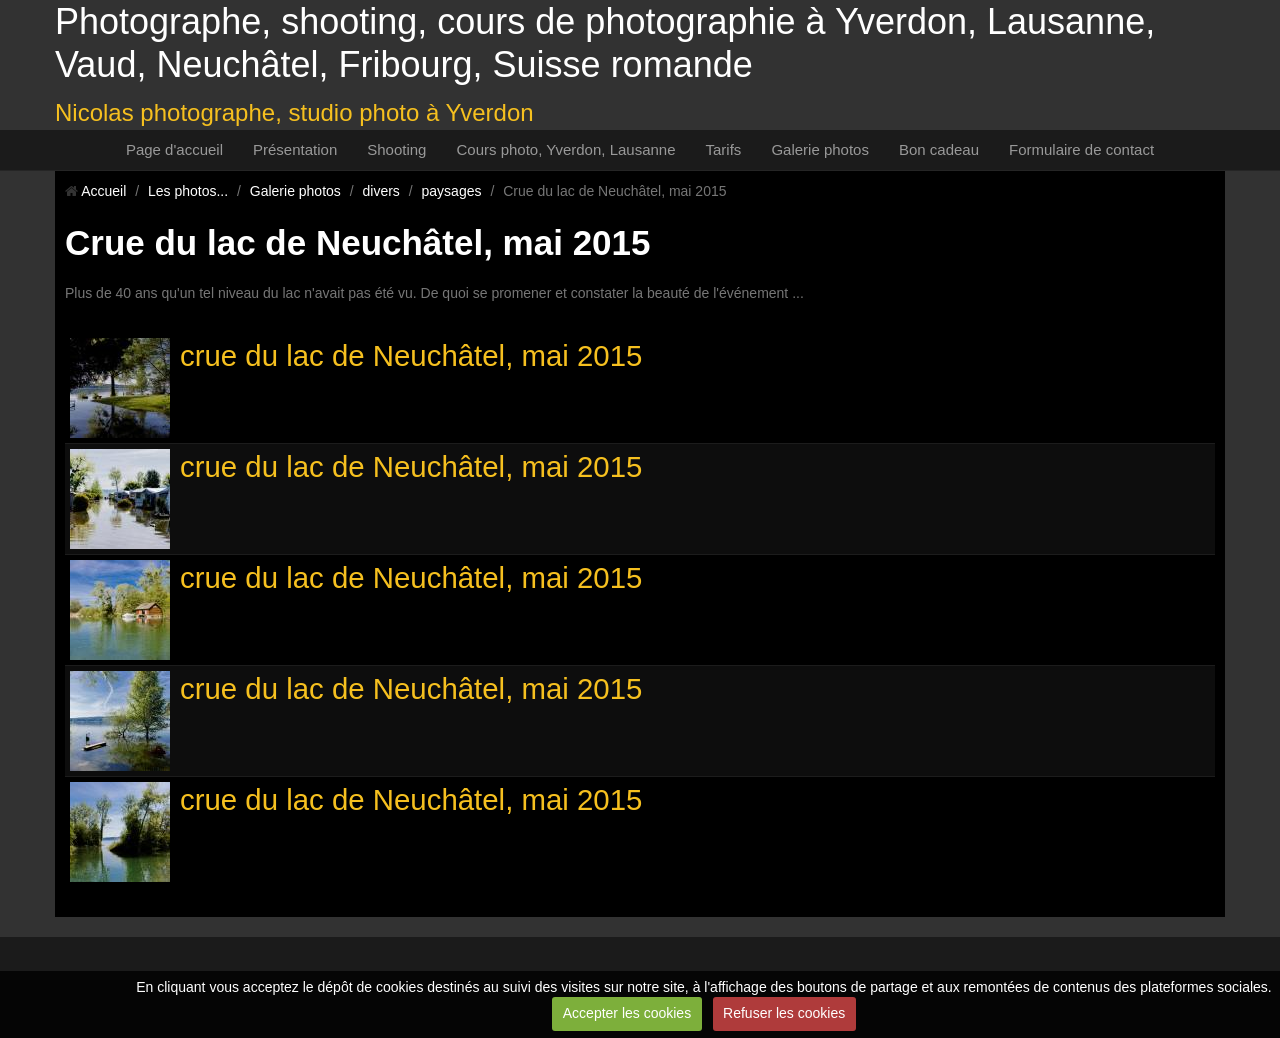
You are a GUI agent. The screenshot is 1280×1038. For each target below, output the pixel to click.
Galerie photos (820, 149)
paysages (452, 191)
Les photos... (188, 191)
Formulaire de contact (1081, 149)
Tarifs (724, 149)
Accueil (103, 191)
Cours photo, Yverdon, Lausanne (565, 149)
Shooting (396, 149)
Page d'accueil (174, 149)
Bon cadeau (939, 149)
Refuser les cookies (784, 1013)
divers (381, 191)
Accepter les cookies (627, 1013)
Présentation (295, 149)
